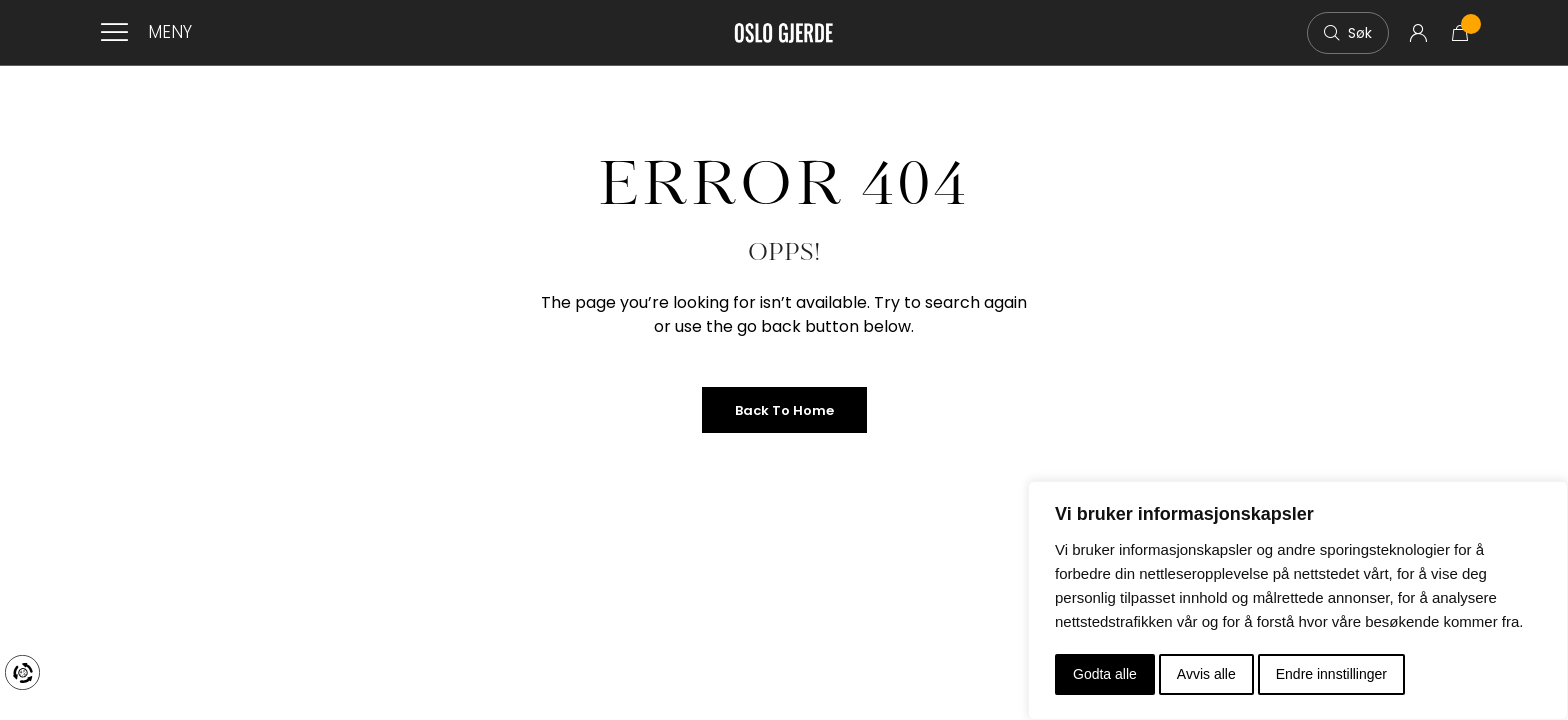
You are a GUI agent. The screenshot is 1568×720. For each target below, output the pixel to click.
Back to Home (784, 410)
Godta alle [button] (1105, 674)
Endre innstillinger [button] (1331, 674)
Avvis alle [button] (1206, 674)
